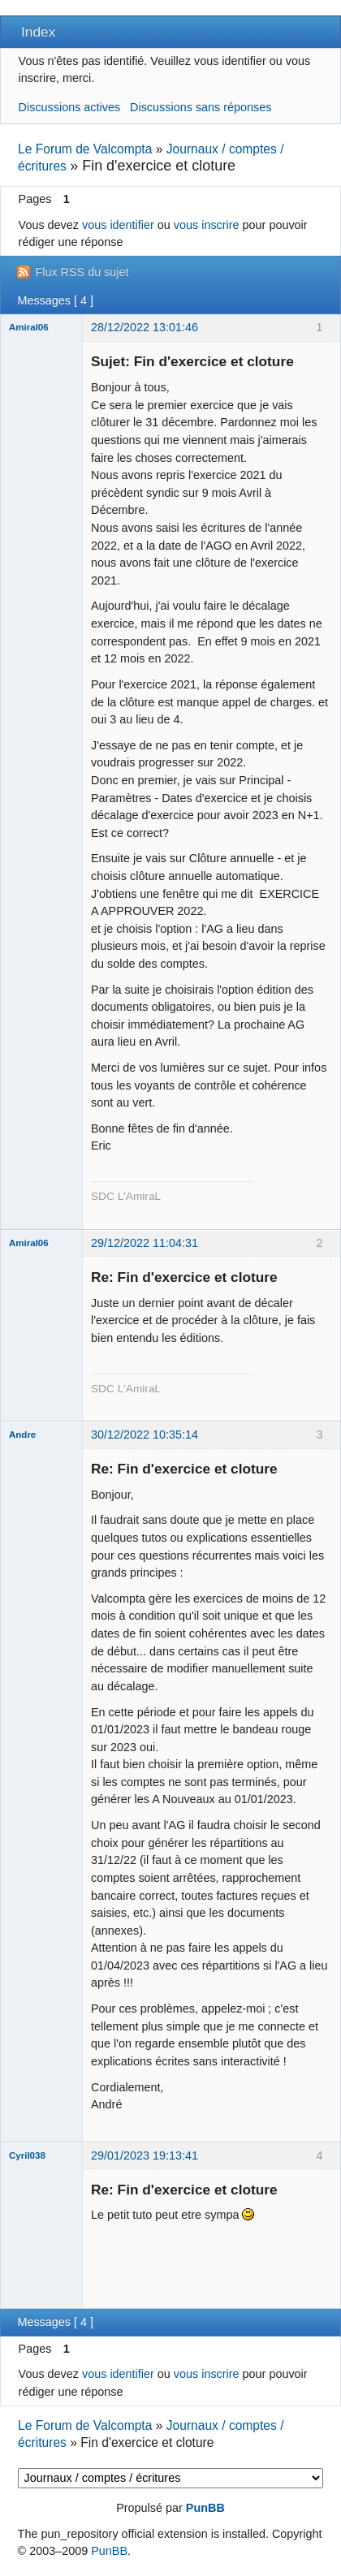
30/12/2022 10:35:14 (144, 1434)
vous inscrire (207, 224)
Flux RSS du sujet (81, 271)
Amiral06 (29, 327)
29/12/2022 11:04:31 (144, 1242)
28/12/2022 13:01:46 (144, 327)
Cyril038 (27, 2155)
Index (38, 32)
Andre (22, 1434)
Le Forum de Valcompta (85, 149)
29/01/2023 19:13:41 (144, 2155)
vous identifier (118, 224)
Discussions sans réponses (200, 107)
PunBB (205, 2507)
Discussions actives (70, 107)
